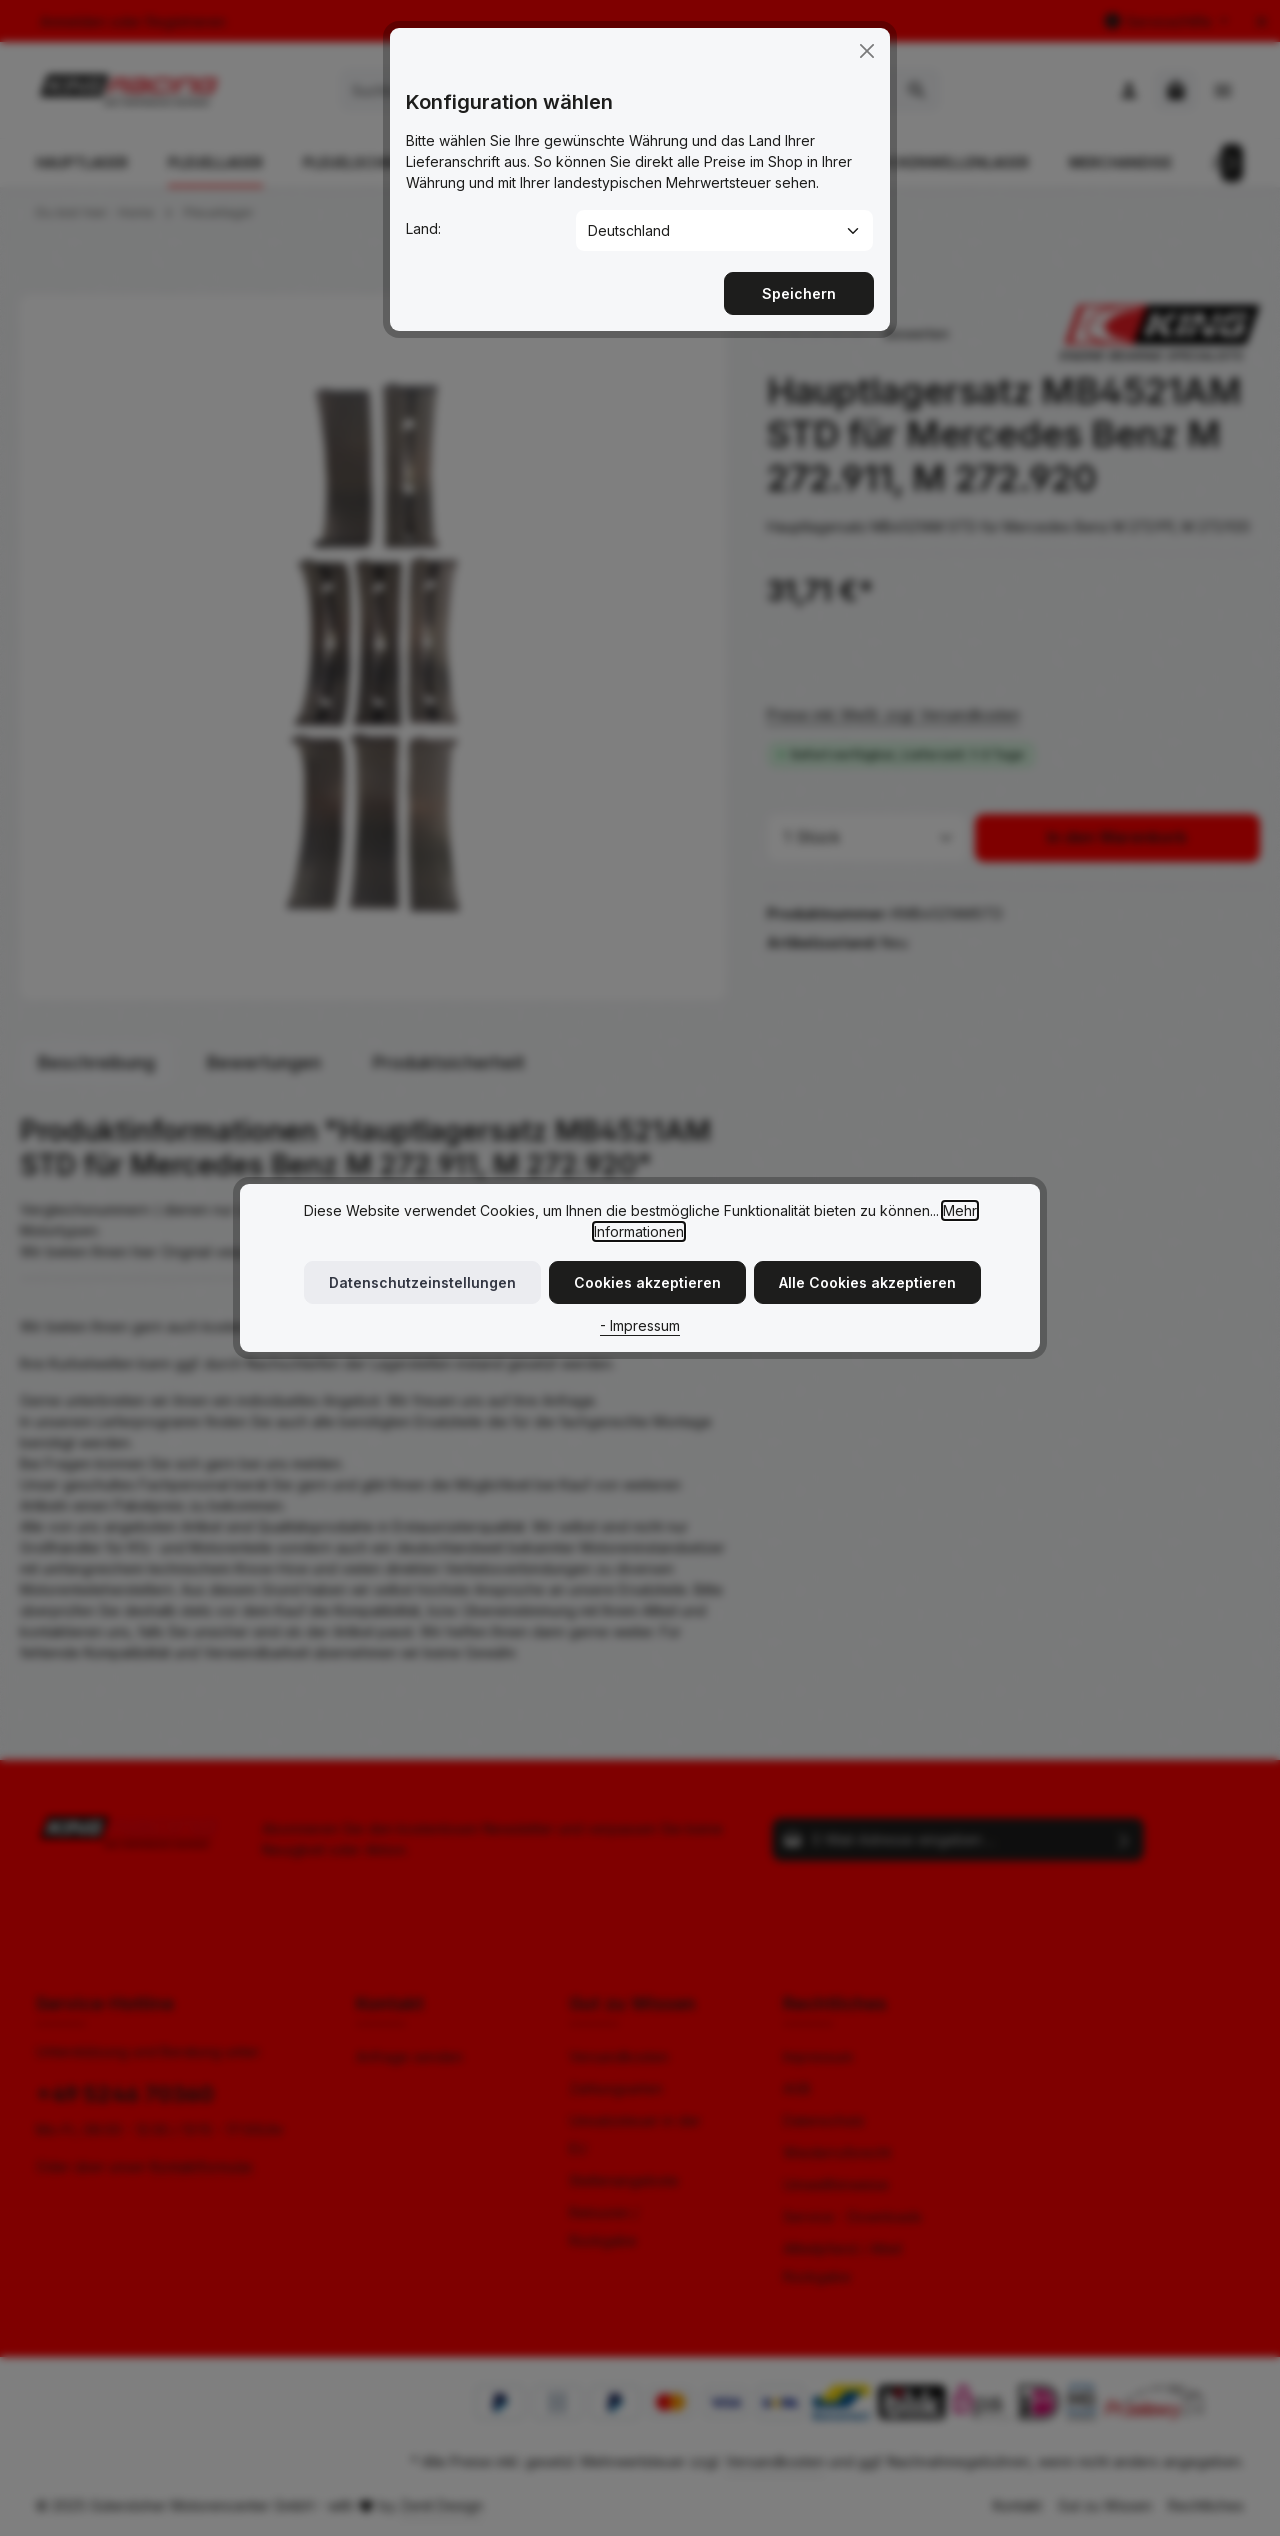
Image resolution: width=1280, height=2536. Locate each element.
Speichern (799, 277)
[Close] (867, 35)
